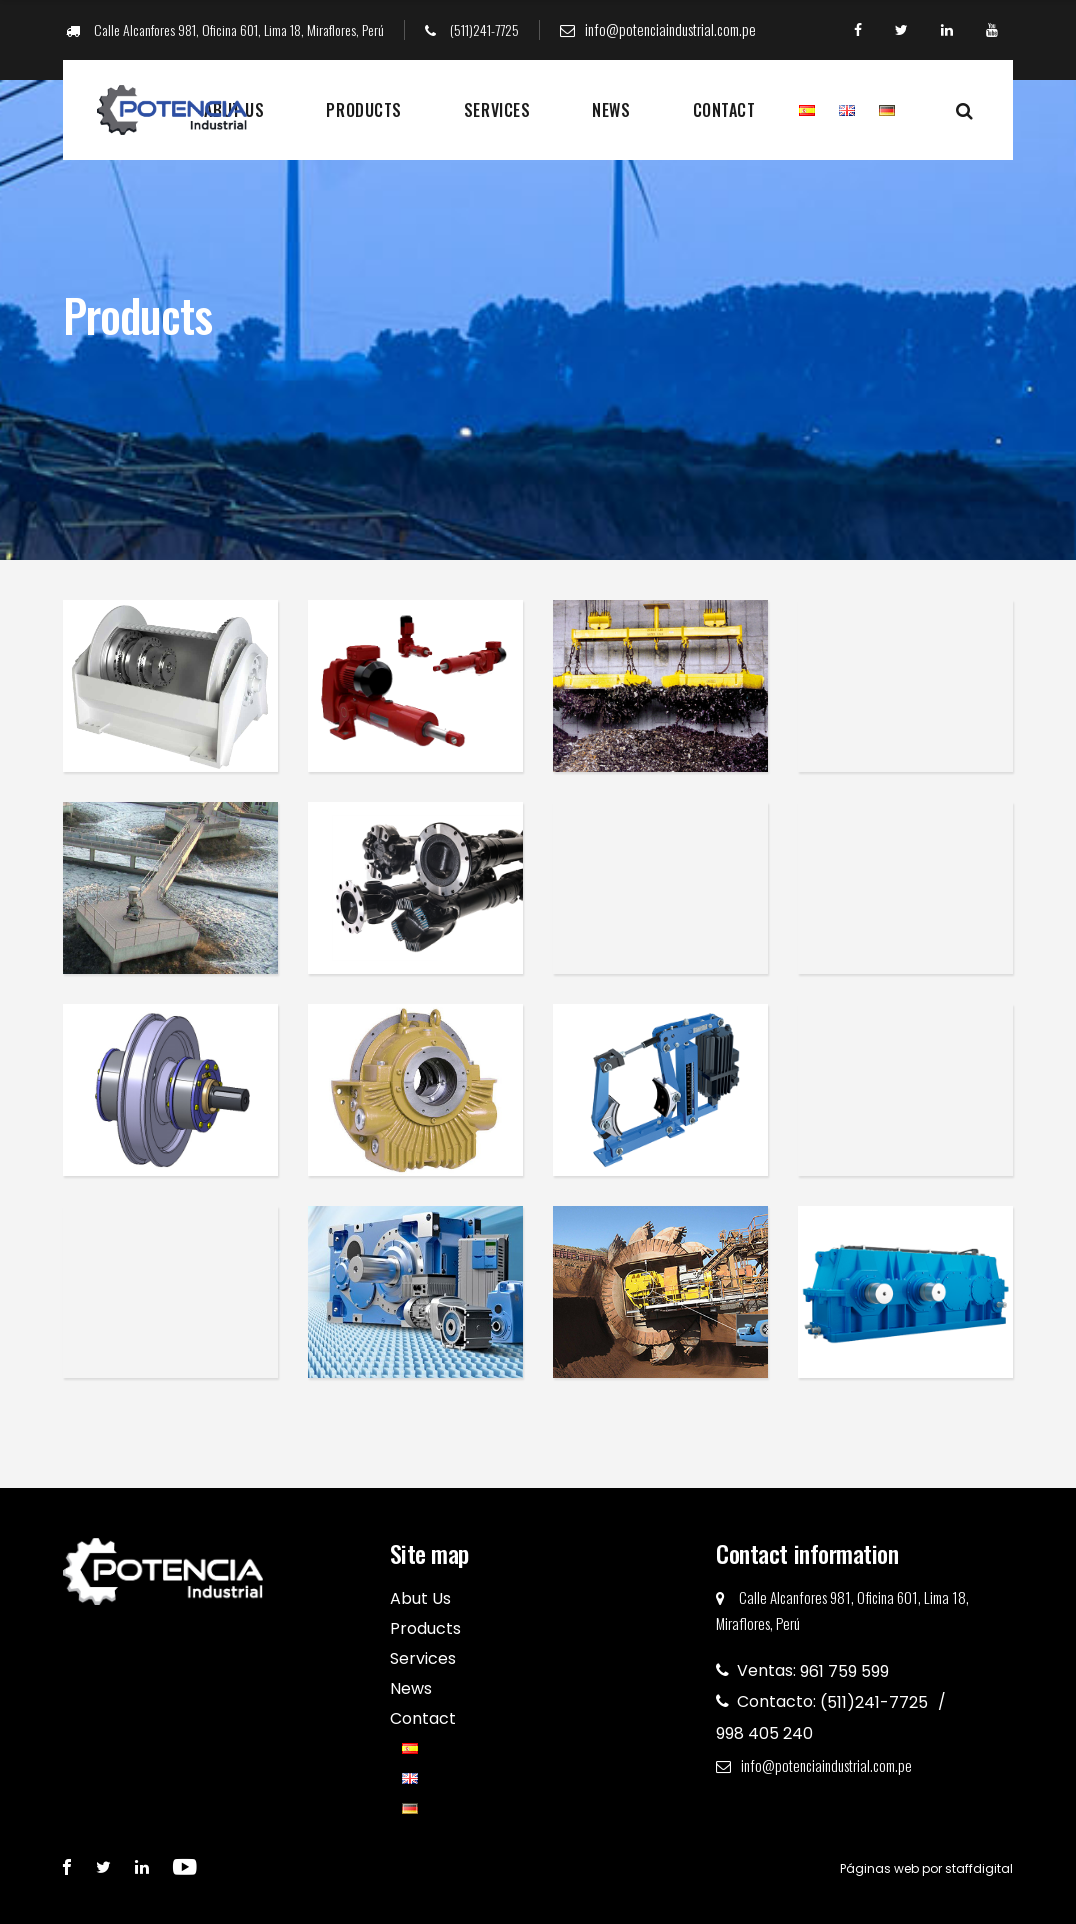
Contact (724, 110)
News (611, 110)
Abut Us (420, 1598)
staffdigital (979, 1868)
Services (497, 110)
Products (363, 110)
